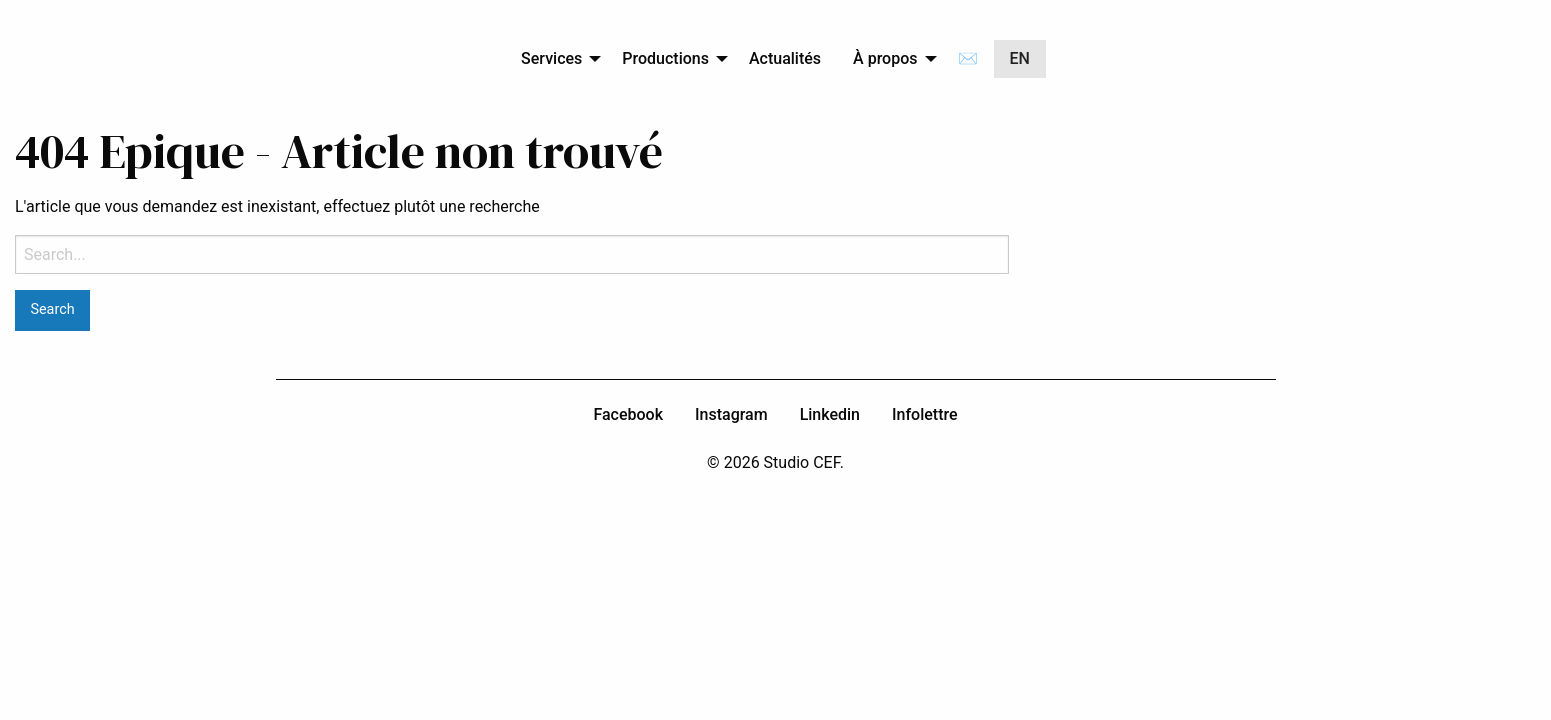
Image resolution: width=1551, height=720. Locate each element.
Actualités (785, 58)
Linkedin (830, 414)
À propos (885, 58)
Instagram (731, 414)
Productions (665, 58)
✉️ (968, 58)
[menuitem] (555, 59)
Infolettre (925, 414)
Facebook (628, 414)
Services (551, 58)
